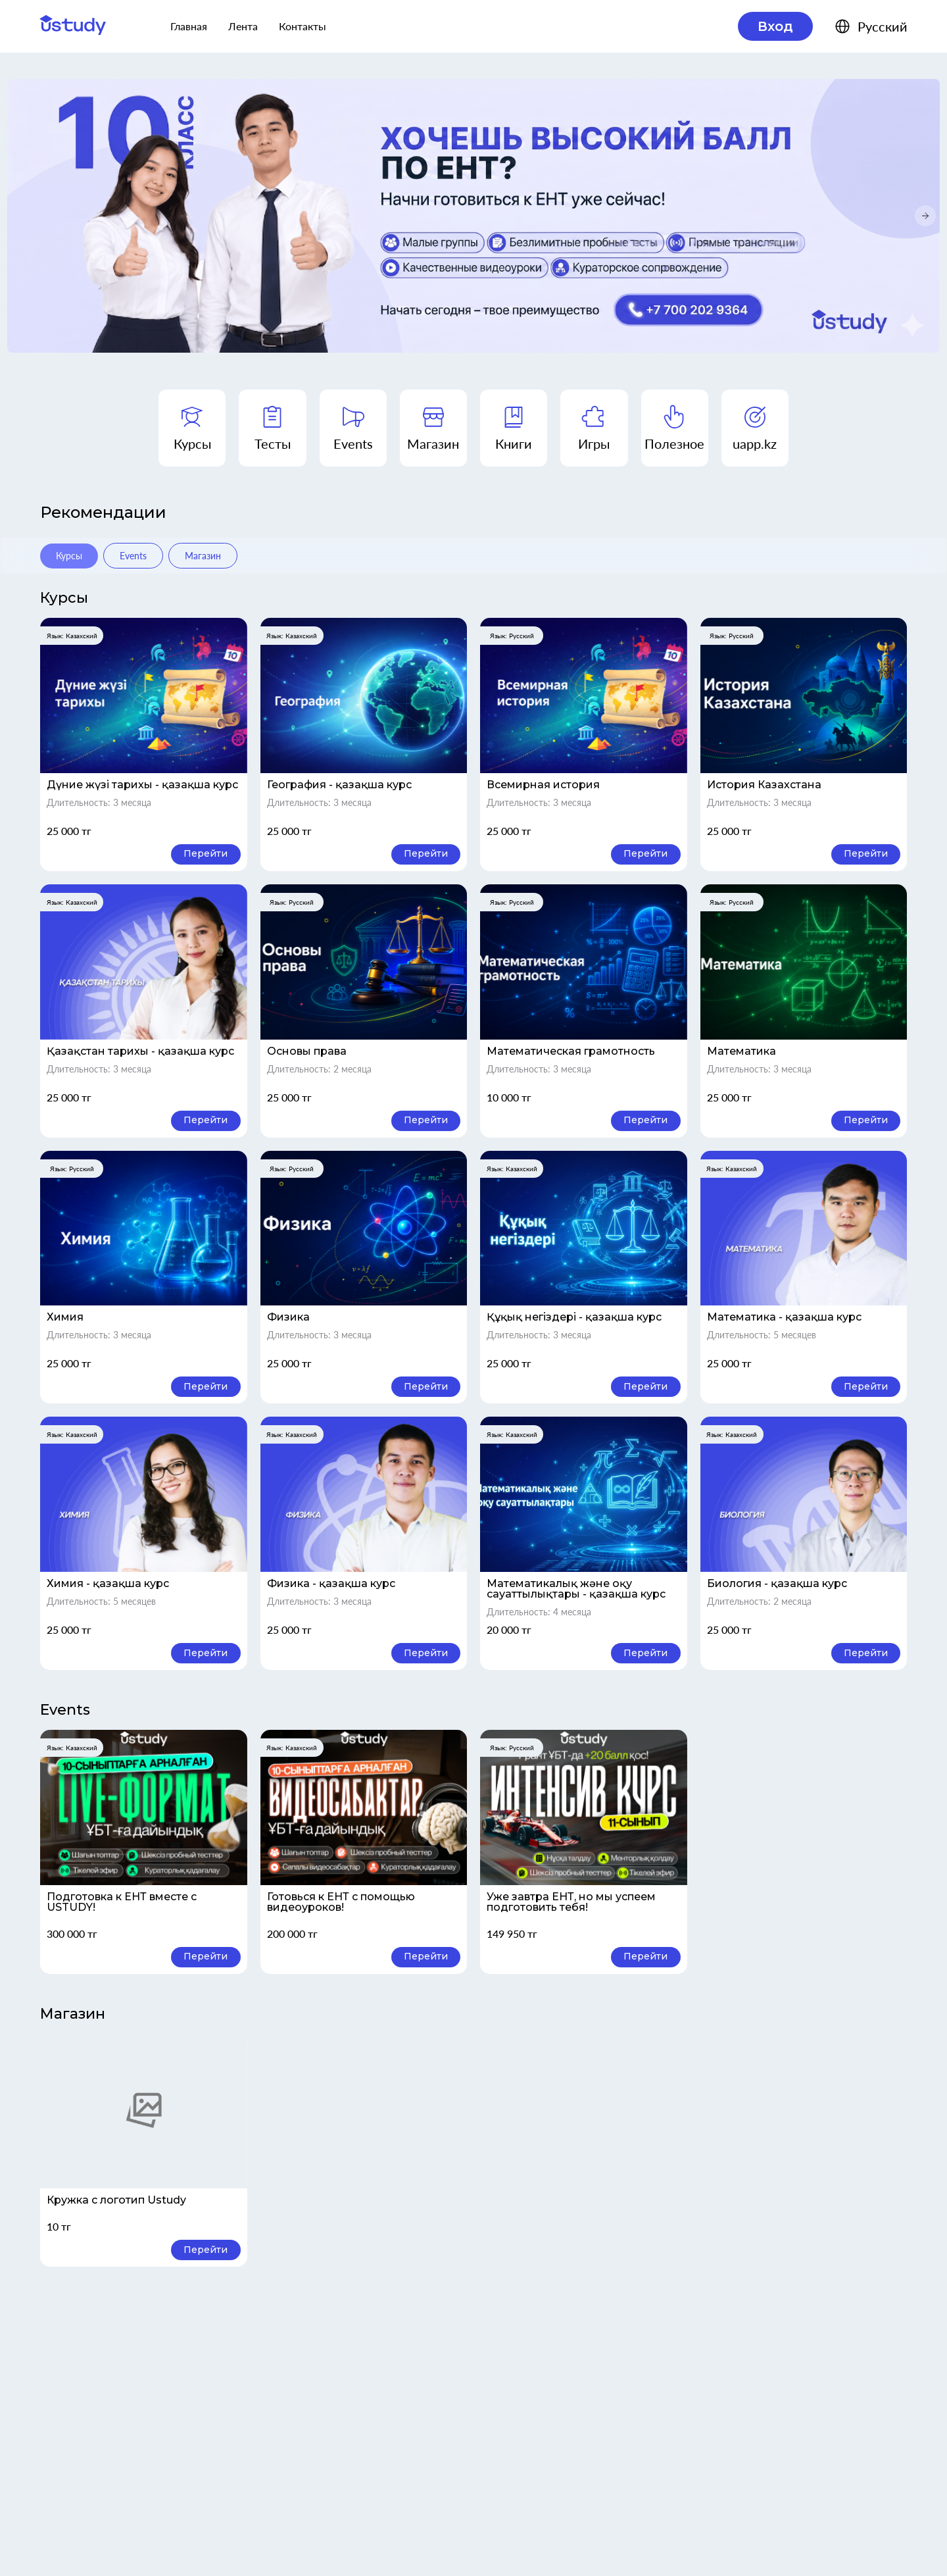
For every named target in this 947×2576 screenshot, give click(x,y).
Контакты (302, 26)
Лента (243, 26)
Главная (188, 26)
